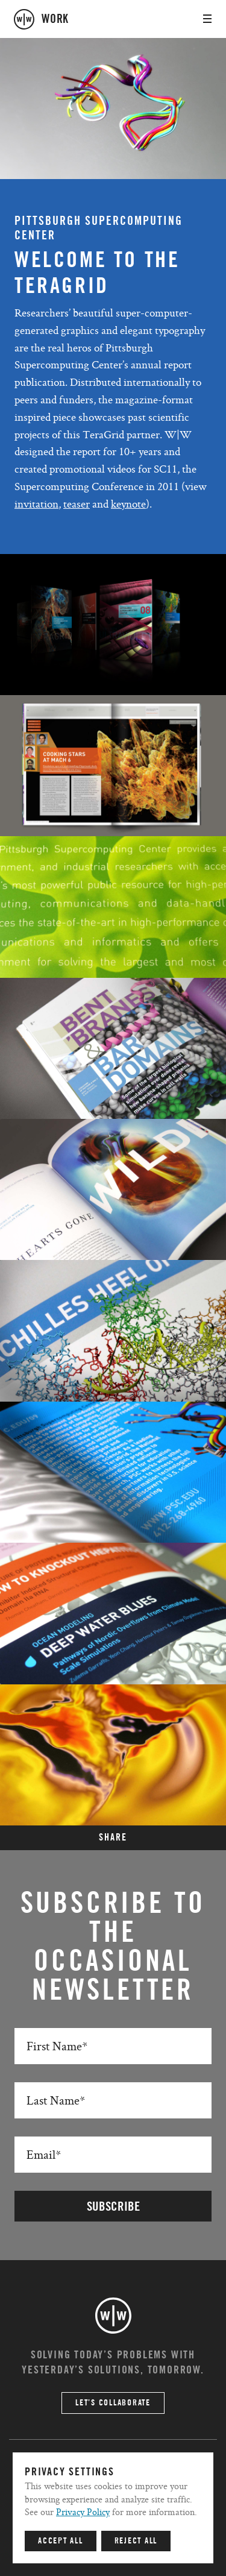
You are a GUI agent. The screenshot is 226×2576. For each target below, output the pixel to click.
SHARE (113, 1837)
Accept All (60, 2541)
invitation (36, 503)
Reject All (136, 2541)
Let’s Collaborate (113, 2403)
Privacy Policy (83, 2511)
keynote (128, 503)
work (55, 19)
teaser (76, 503)
